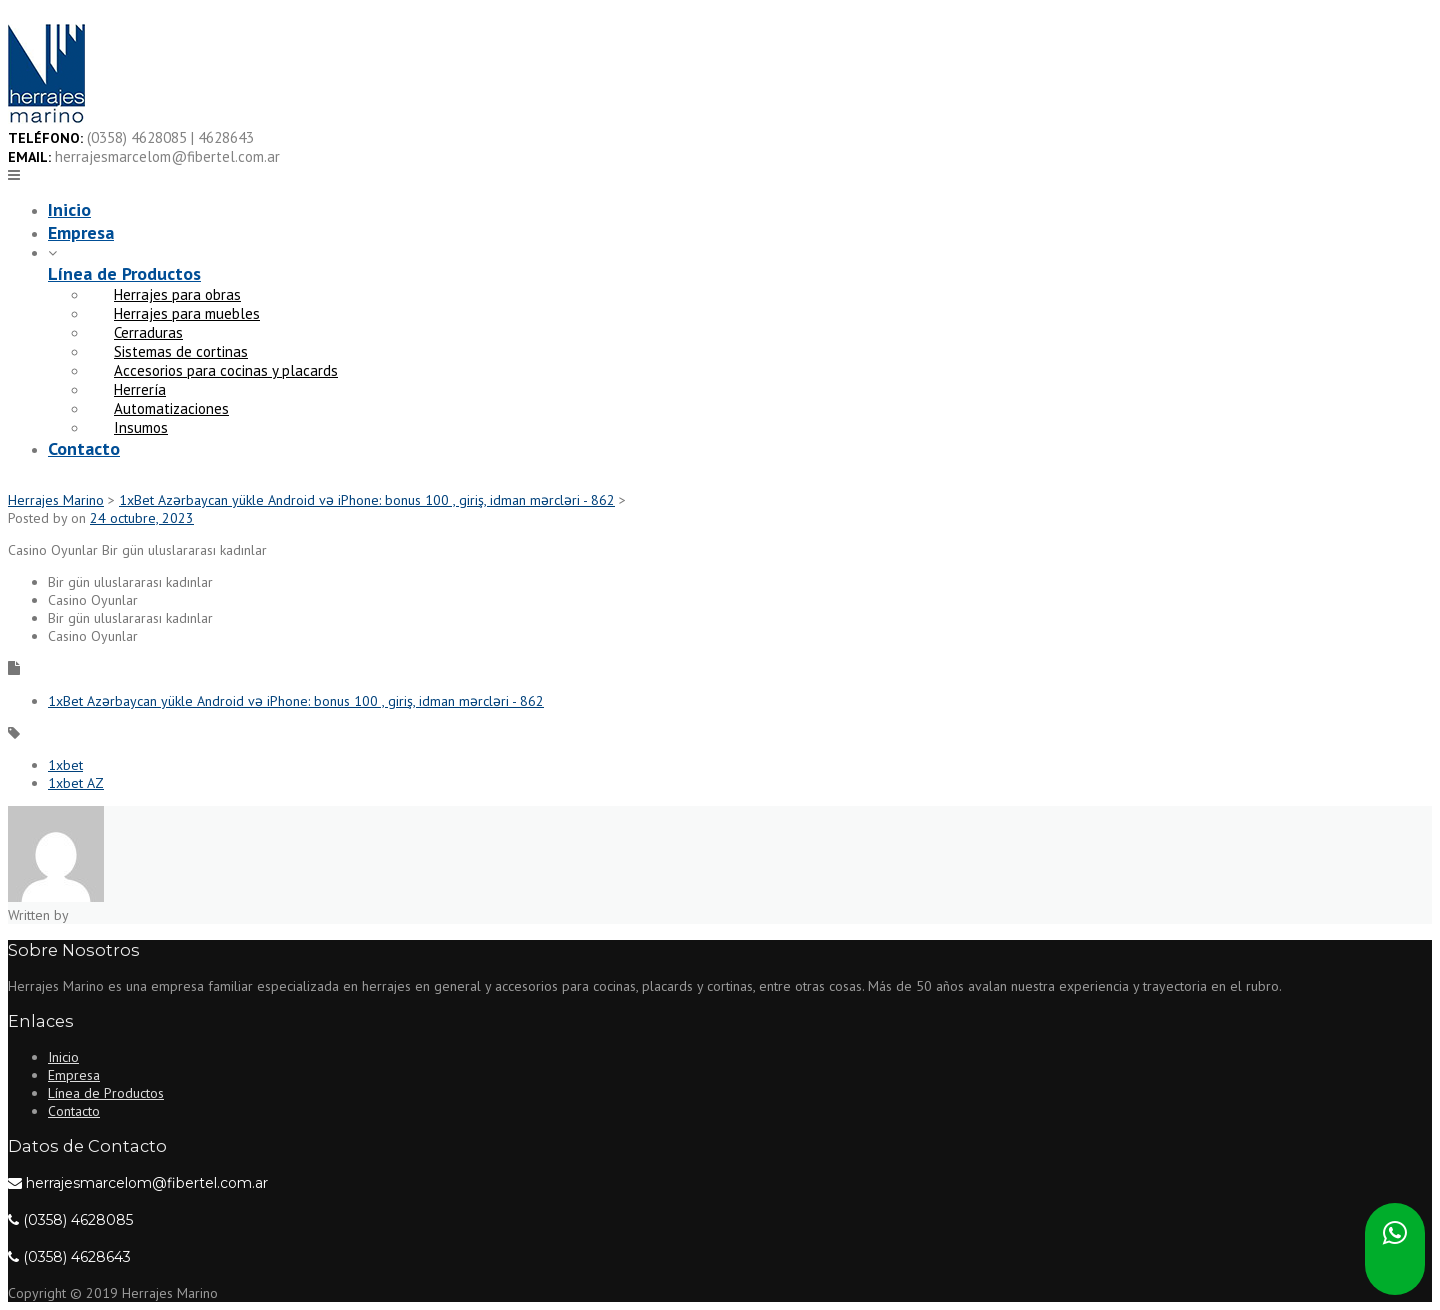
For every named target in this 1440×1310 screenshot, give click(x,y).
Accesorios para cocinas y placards (226, 370)
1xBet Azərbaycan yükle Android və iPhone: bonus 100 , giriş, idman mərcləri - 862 (296, 701)
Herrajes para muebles (187, 313)
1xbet (65, 765)
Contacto (84, 448)
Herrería (140, 389)
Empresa (81, 232)
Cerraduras (148, 332)
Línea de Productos (124, 273)
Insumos (141, 427)
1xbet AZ (76, 783)
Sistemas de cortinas (181, 351)
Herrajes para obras (177, 294)
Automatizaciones (171, 408)
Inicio (69, 209)
